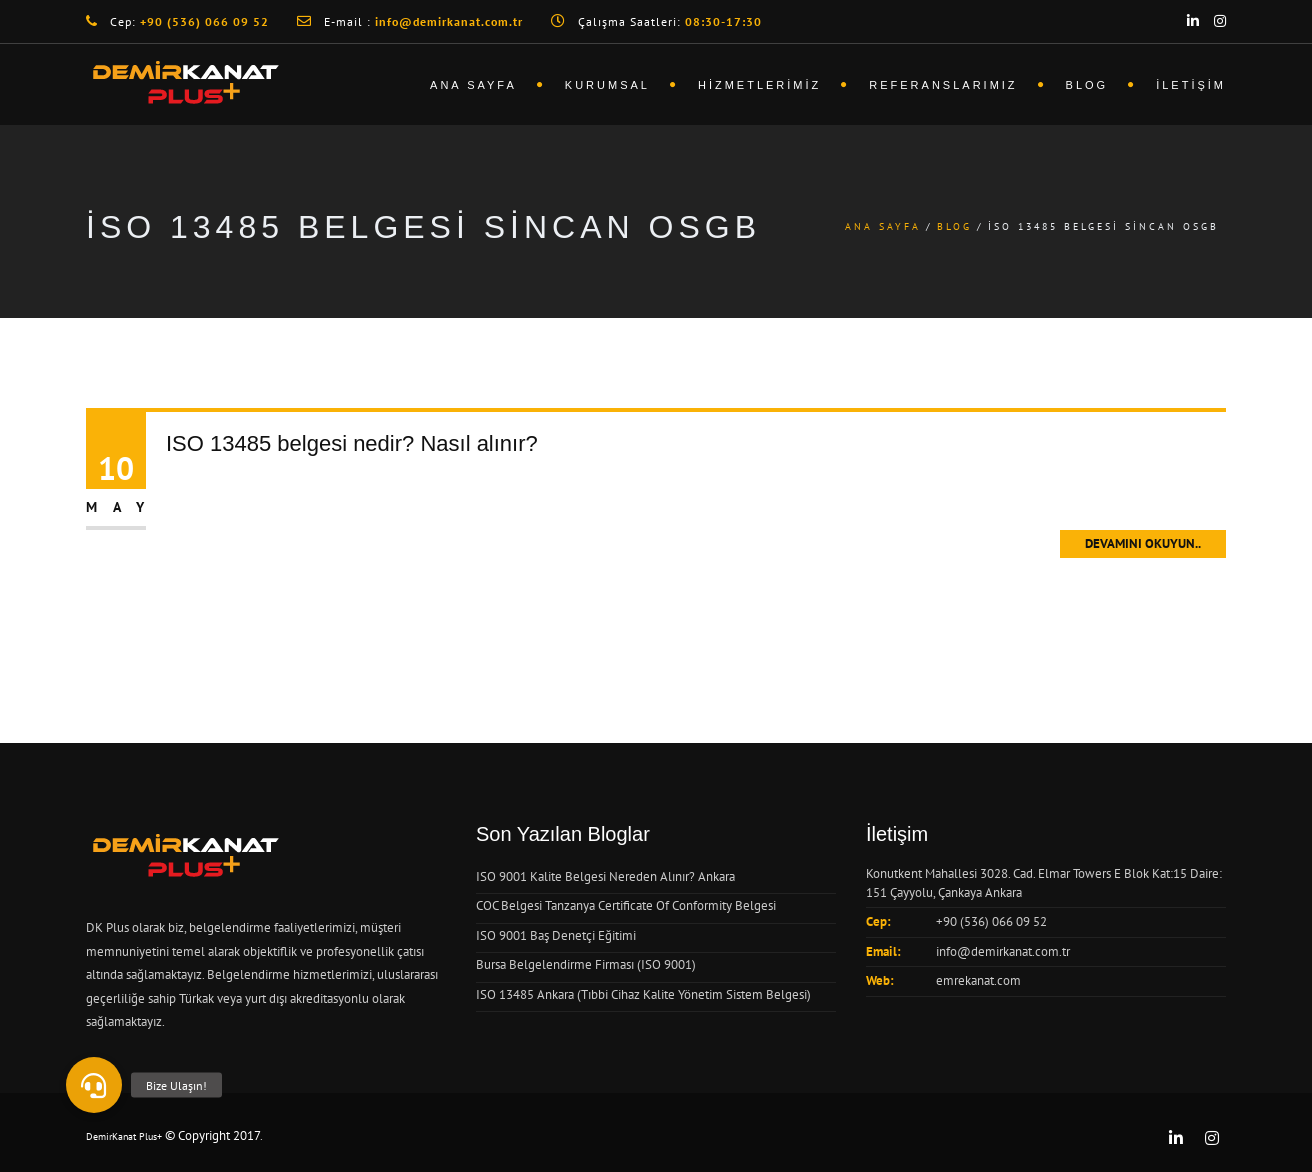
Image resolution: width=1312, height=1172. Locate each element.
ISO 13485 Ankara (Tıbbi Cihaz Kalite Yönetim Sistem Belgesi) (643, 994)
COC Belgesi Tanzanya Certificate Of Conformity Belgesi (626, 905)
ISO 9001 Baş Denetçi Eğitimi (556, 935)
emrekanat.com (978, 980)
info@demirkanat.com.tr (1003, 951)
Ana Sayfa (473, 85)
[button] (94, 1085)
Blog (1087, 85)
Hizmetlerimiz (759, 85)
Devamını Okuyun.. (1143, 543)
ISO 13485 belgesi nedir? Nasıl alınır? (352, 443)
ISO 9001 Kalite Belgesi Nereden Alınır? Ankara (605, 876)
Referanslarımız (943, 85)
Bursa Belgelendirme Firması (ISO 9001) (586, 964)
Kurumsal (607, 85)
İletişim (1191, 85)
